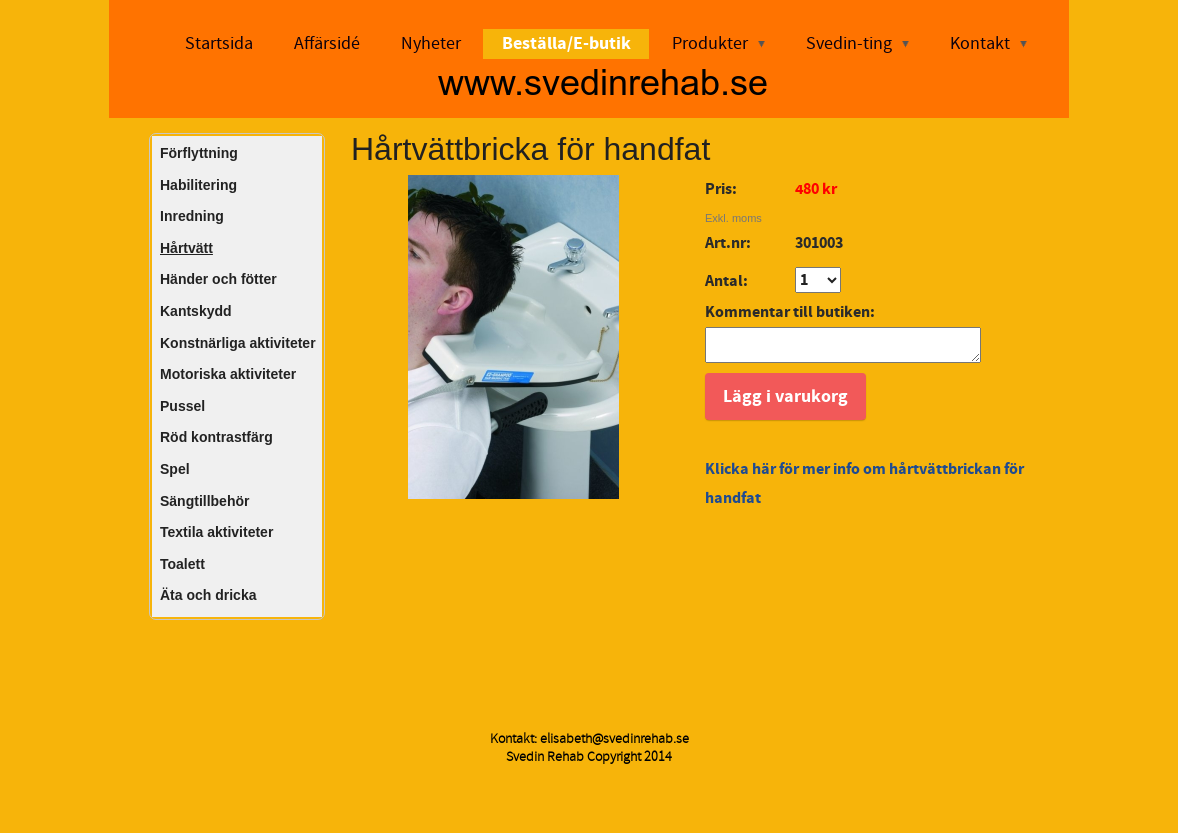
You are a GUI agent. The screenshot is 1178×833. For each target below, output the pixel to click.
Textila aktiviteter (216, 532)
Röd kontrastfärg (216, 437)
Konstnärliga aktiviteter (238, 343)
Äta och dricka (208, 595)
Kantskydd (196, 311)
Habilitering (198, 185)
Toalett (182, 564)
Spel (175, 469)
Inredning (192, 216)
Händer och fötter (218, 279)
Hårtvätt (186, 248)
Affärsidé (327, 43)
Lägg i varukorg (785, 402)
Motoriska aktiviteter (228, 374)
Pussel (182, 406)
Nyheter (431, 43)
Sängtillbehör (204, 501)
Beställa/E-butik (566, 43)
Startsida (219, 43)
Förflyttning (199, 153)
